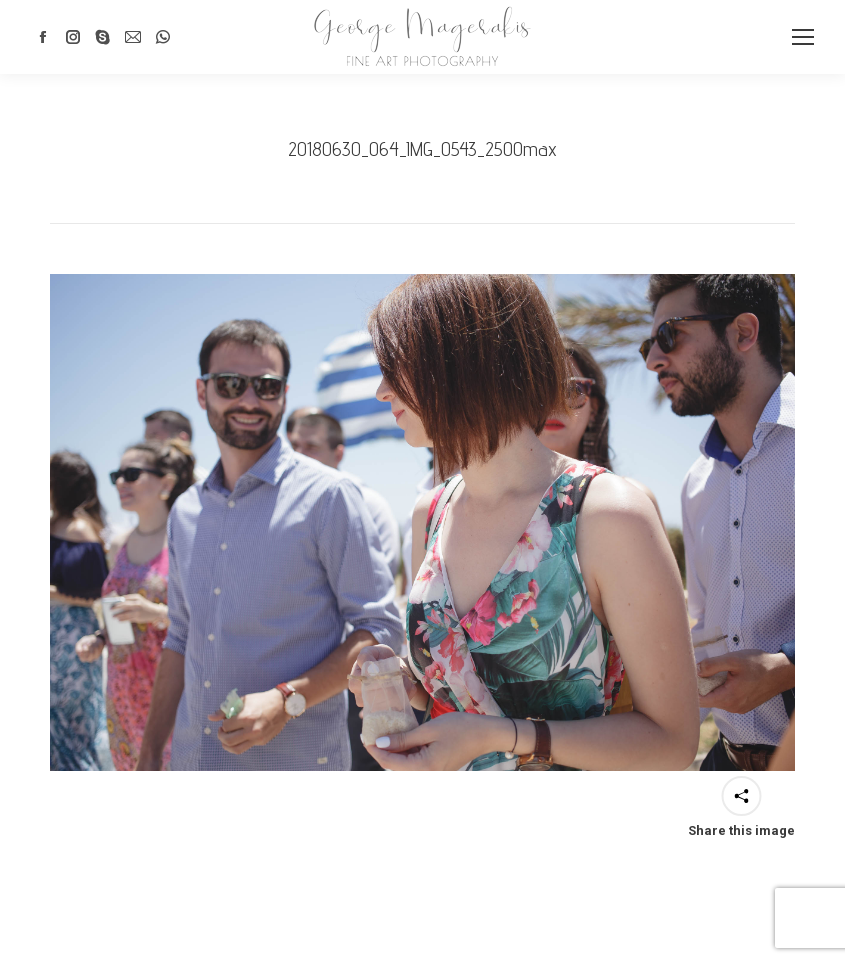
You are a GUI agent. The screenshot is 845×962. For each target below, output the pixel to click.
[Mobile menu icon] (803, 37)
